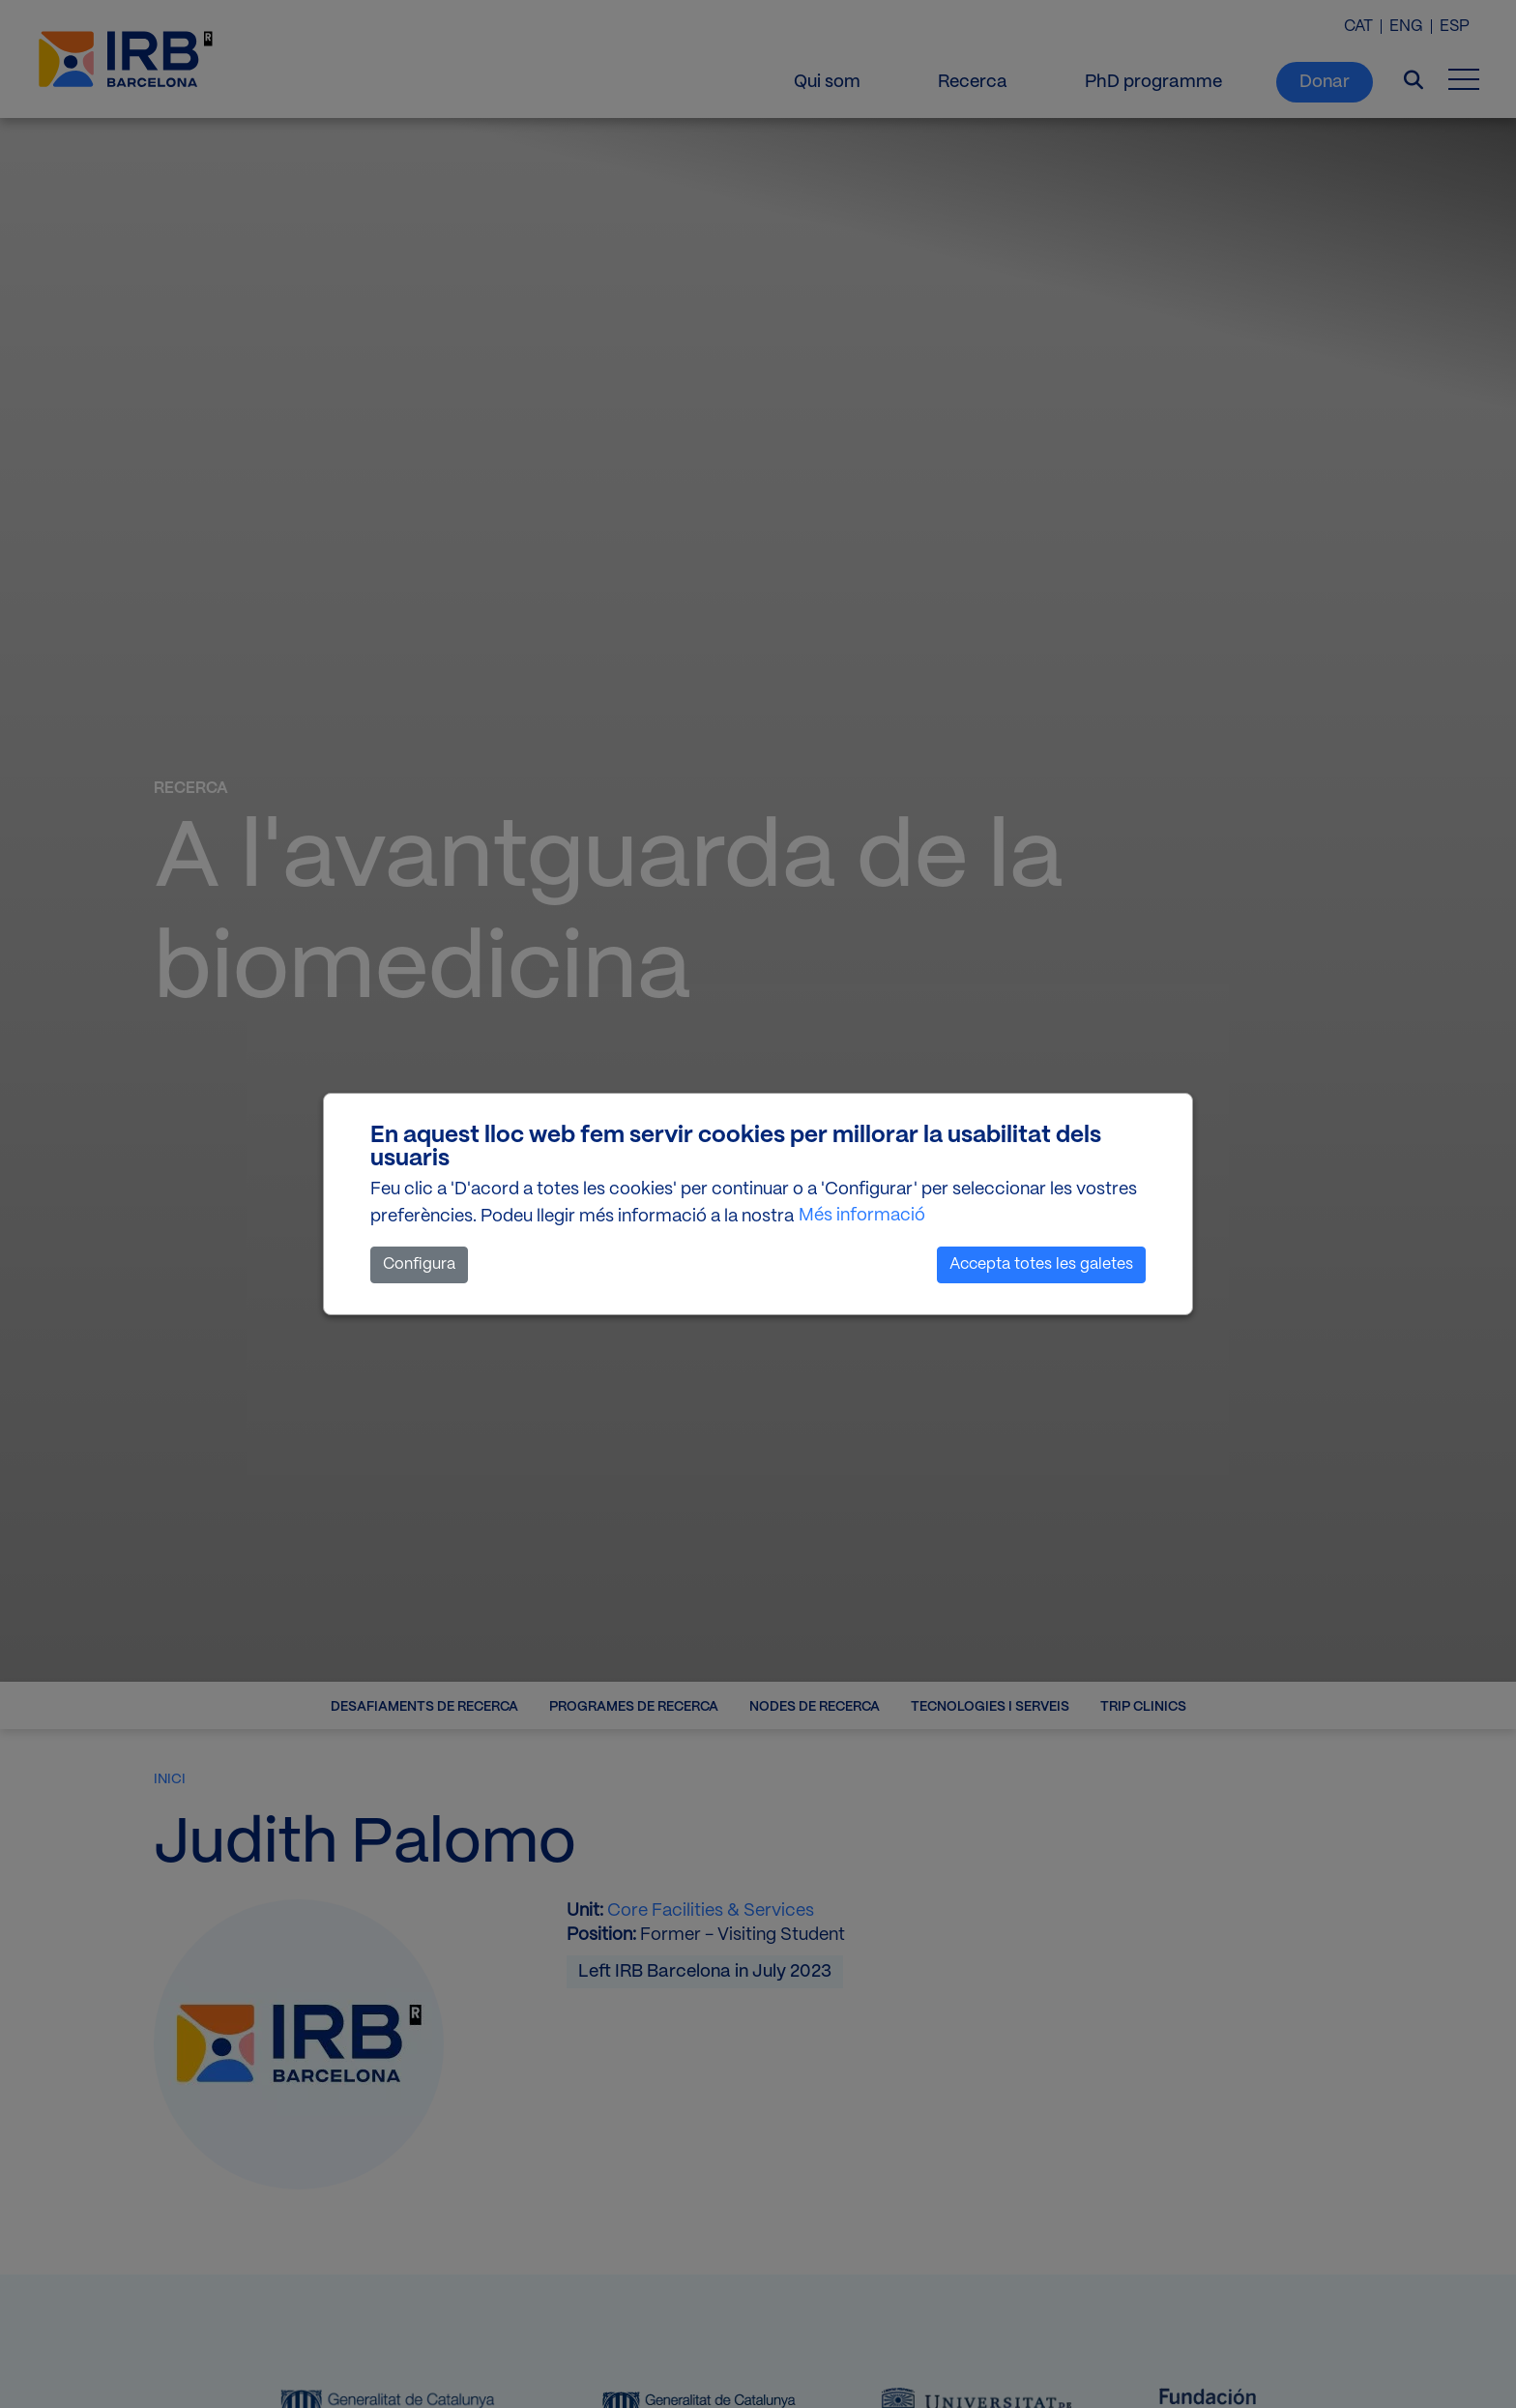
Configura (419, 1264)
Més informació (862, 1215)
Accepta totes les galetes (1041, 1264)
